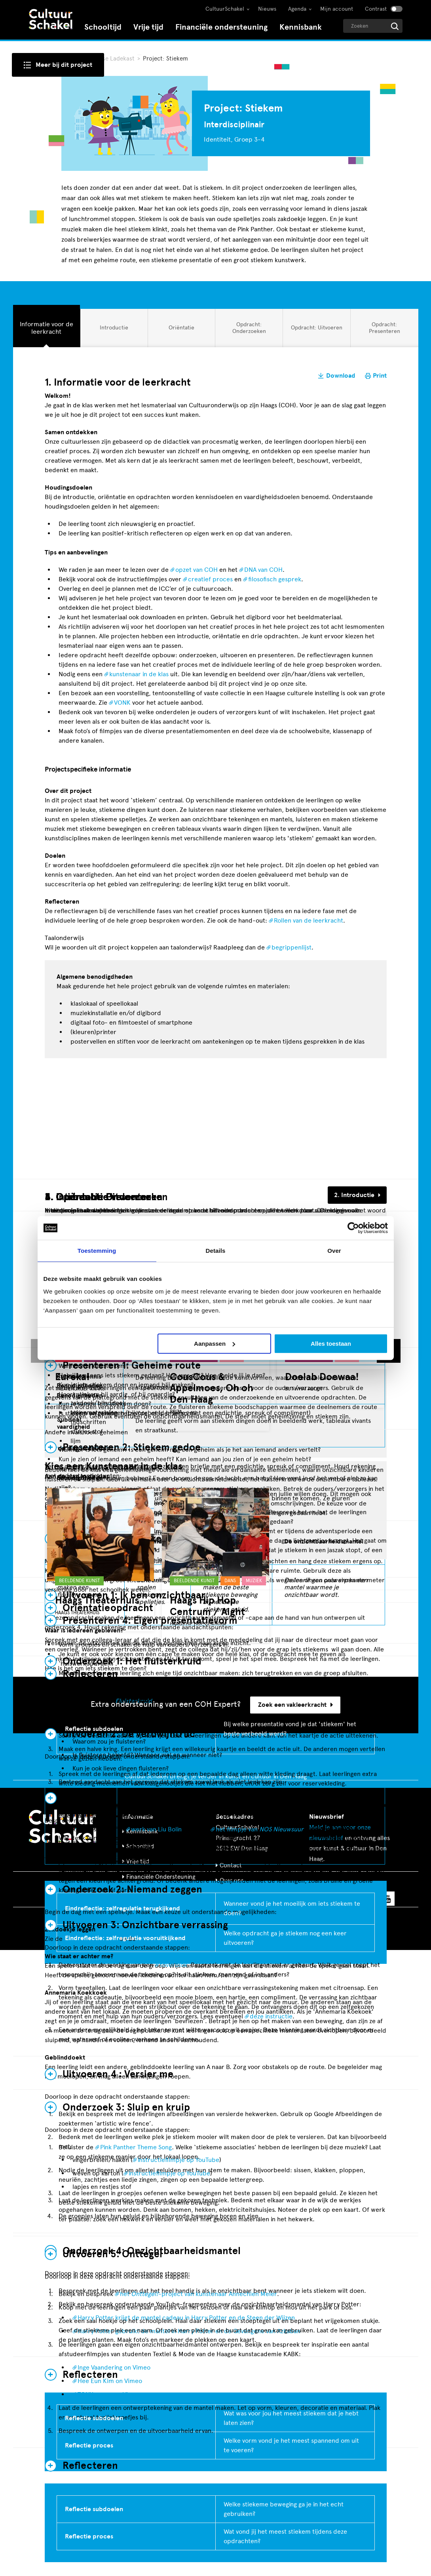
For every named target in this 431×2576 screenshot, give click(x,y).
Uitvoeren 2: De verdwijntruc (129, 1734)
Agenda (297, 9)
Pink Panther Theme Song (136, 2147)
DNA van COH (263, 569)
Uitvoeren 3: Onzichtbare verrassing (145, 1925)
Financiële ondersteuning (221, 27)
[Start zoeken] (395, 26)
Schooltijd (103, 27)
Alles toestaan (331, 1343)
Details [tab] (216, 1250)
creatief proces (210, 579)
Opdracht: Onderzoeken (249, 327)
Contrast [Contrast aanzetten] (376, 9)
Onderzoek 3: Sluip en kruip (126, 2107)
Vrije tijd (148, 27)
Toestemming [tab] (97, 1250)
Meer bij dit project (64, 65)
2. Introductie (354, 1195)
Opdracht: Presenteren (384, 327)
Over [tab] (334, 1250)
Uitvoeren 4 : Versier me (118, 2074)
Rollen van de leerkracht (308, 920)
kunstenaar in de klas (139, 674)
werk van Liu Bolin (156, 1829)
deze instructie (271, 2016)
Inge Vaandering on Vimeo (114, 2367)
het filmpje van (260, 1829)
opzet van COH (196, 569)
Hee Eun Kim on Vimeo (110, 2381)
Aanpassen (214, 1343)
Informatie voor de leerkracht (46, 327)
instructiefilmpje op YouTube (178, 2160)
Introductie (113, 330)
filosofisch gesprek (274, 579)
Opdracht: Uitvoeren (316, 330)
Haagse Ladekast (112, 58)
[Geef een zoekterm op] (373, 26)
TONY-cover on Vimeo (109, 2394)
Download (340, 376)
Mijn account (336, 9)
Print (380, 376)
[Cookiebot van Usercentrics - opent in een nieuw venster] (353, 1228)
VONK (122, 702)
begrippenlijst (291, 947)
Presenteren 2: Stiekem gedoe (132, 1447)
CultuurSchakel (224, 9)
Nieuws (267, 9)
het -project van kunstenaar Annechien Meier (198, 2294)
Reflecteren (90, 2466)
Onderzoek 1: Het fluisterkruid (132, 1661)
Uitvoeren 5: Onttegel (112, 2254)
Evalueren (85, 1798)
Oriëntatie (181, 330)
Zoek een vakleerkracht (295, 1705)
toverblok (173, 1965)
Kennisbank (300, 27)
